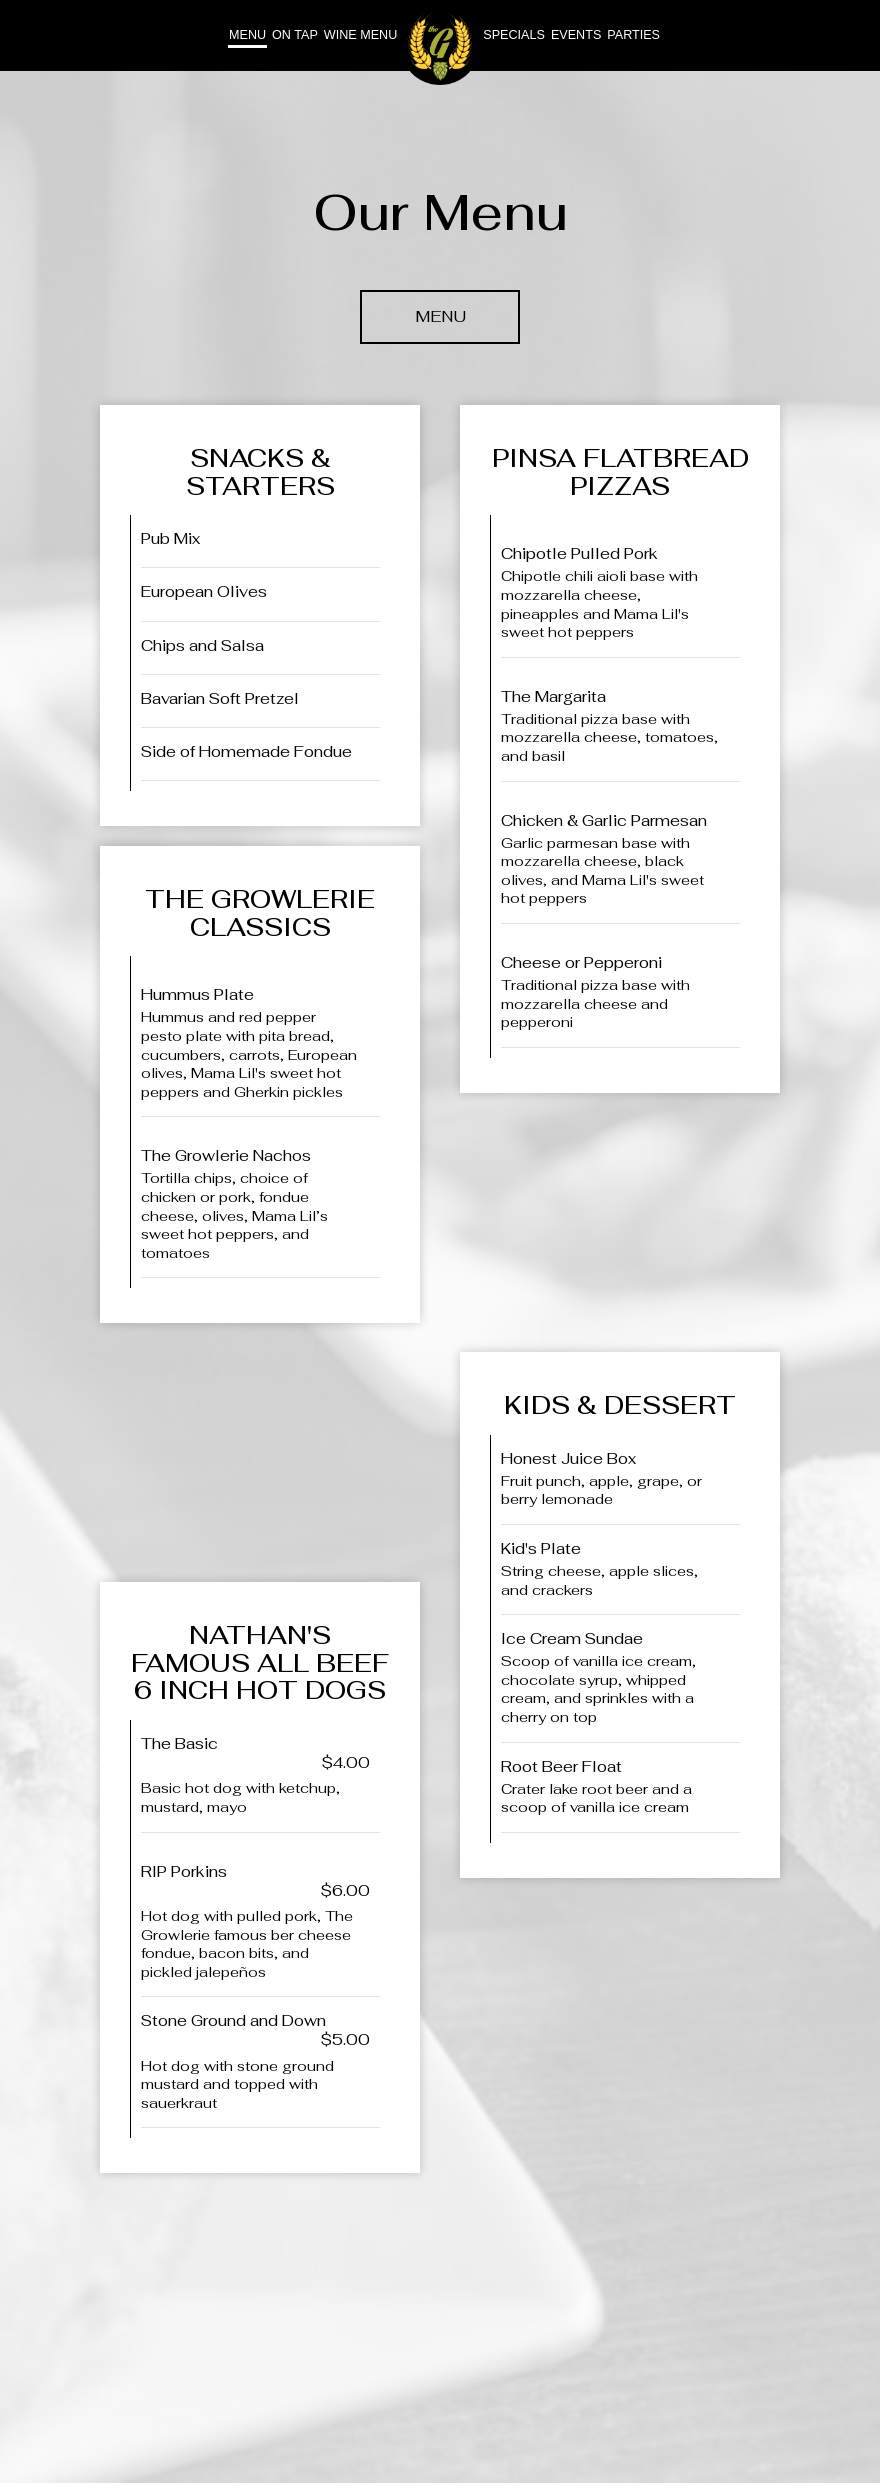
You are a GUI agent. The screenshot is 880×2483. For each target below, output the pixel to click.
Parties (633, 35)
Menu (247, 35)
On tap (295, 35)
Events (576, 35)
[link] (440, 45)
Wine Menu (360, 35)
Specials (514, 35)
